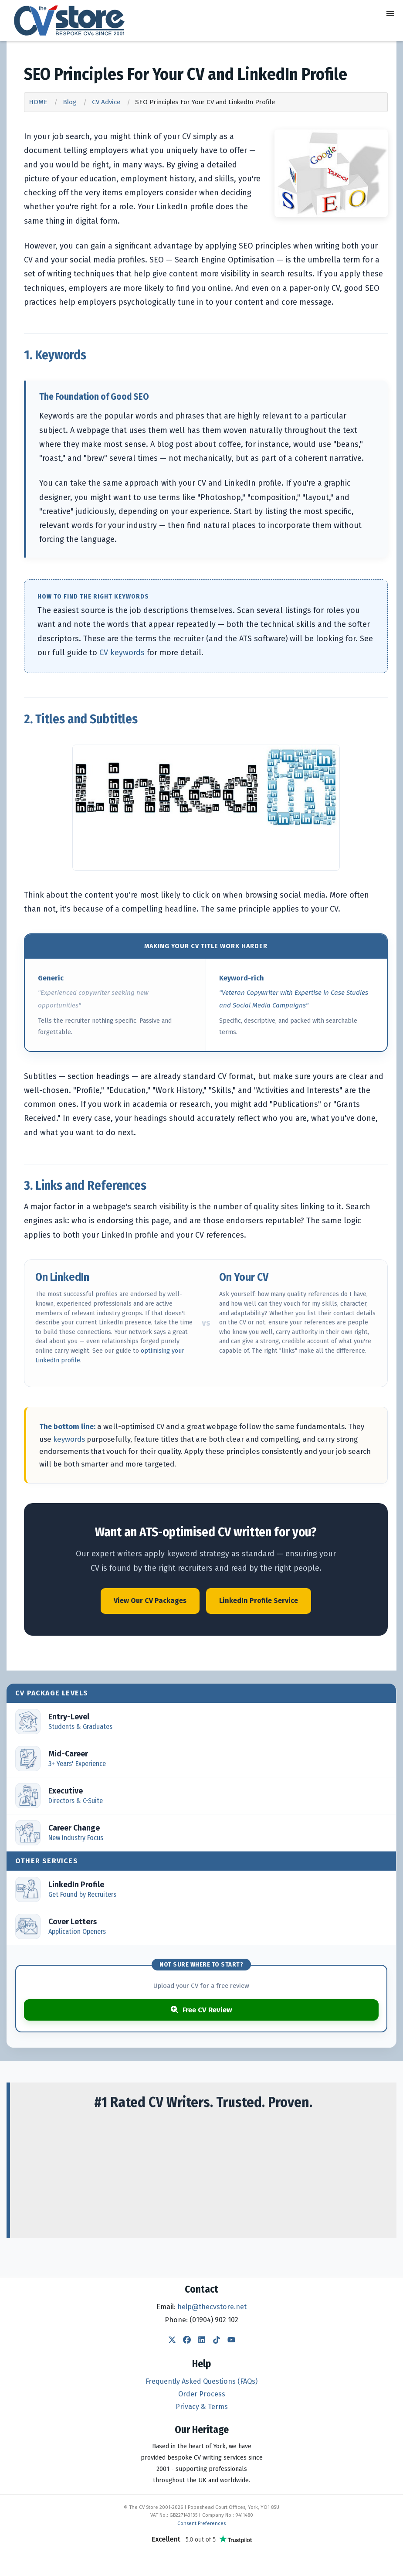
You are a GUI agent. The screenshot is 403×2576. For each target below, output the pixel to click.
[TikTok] (216, 2341)
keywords (69, 1439)
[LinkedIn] (202, 2341)
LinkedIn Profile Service (258, 1600)
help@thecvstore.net (212, 2307)
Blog (70, 102)
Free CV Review (201, 2009)
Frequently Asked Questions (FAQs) (201, 2381)
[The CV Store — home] (69, 20)
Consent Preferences (201, 2523)
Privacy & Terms (202, 2406)
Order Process (201, 2394)
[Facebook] (187, 2341)
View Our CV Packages (150, 1600)
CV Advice (106, 102)
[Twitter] (172, 2341)
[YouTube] (231, 2341)
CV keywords (122, 652)
